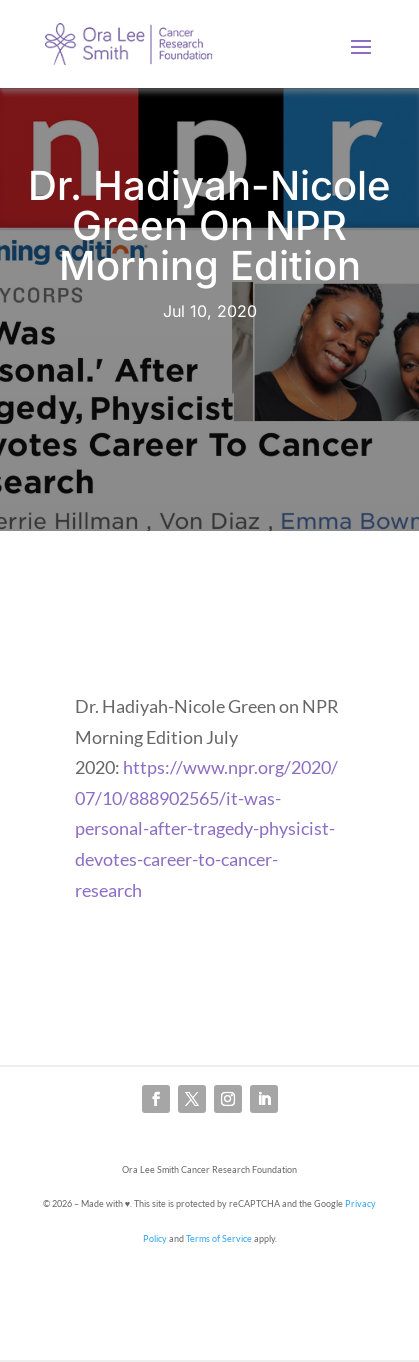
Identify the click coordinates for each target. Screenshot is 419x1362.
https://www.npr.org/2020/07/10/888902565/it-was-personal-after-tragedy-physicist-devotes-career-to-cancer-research (206, 828)
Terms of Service (219, 1238)
